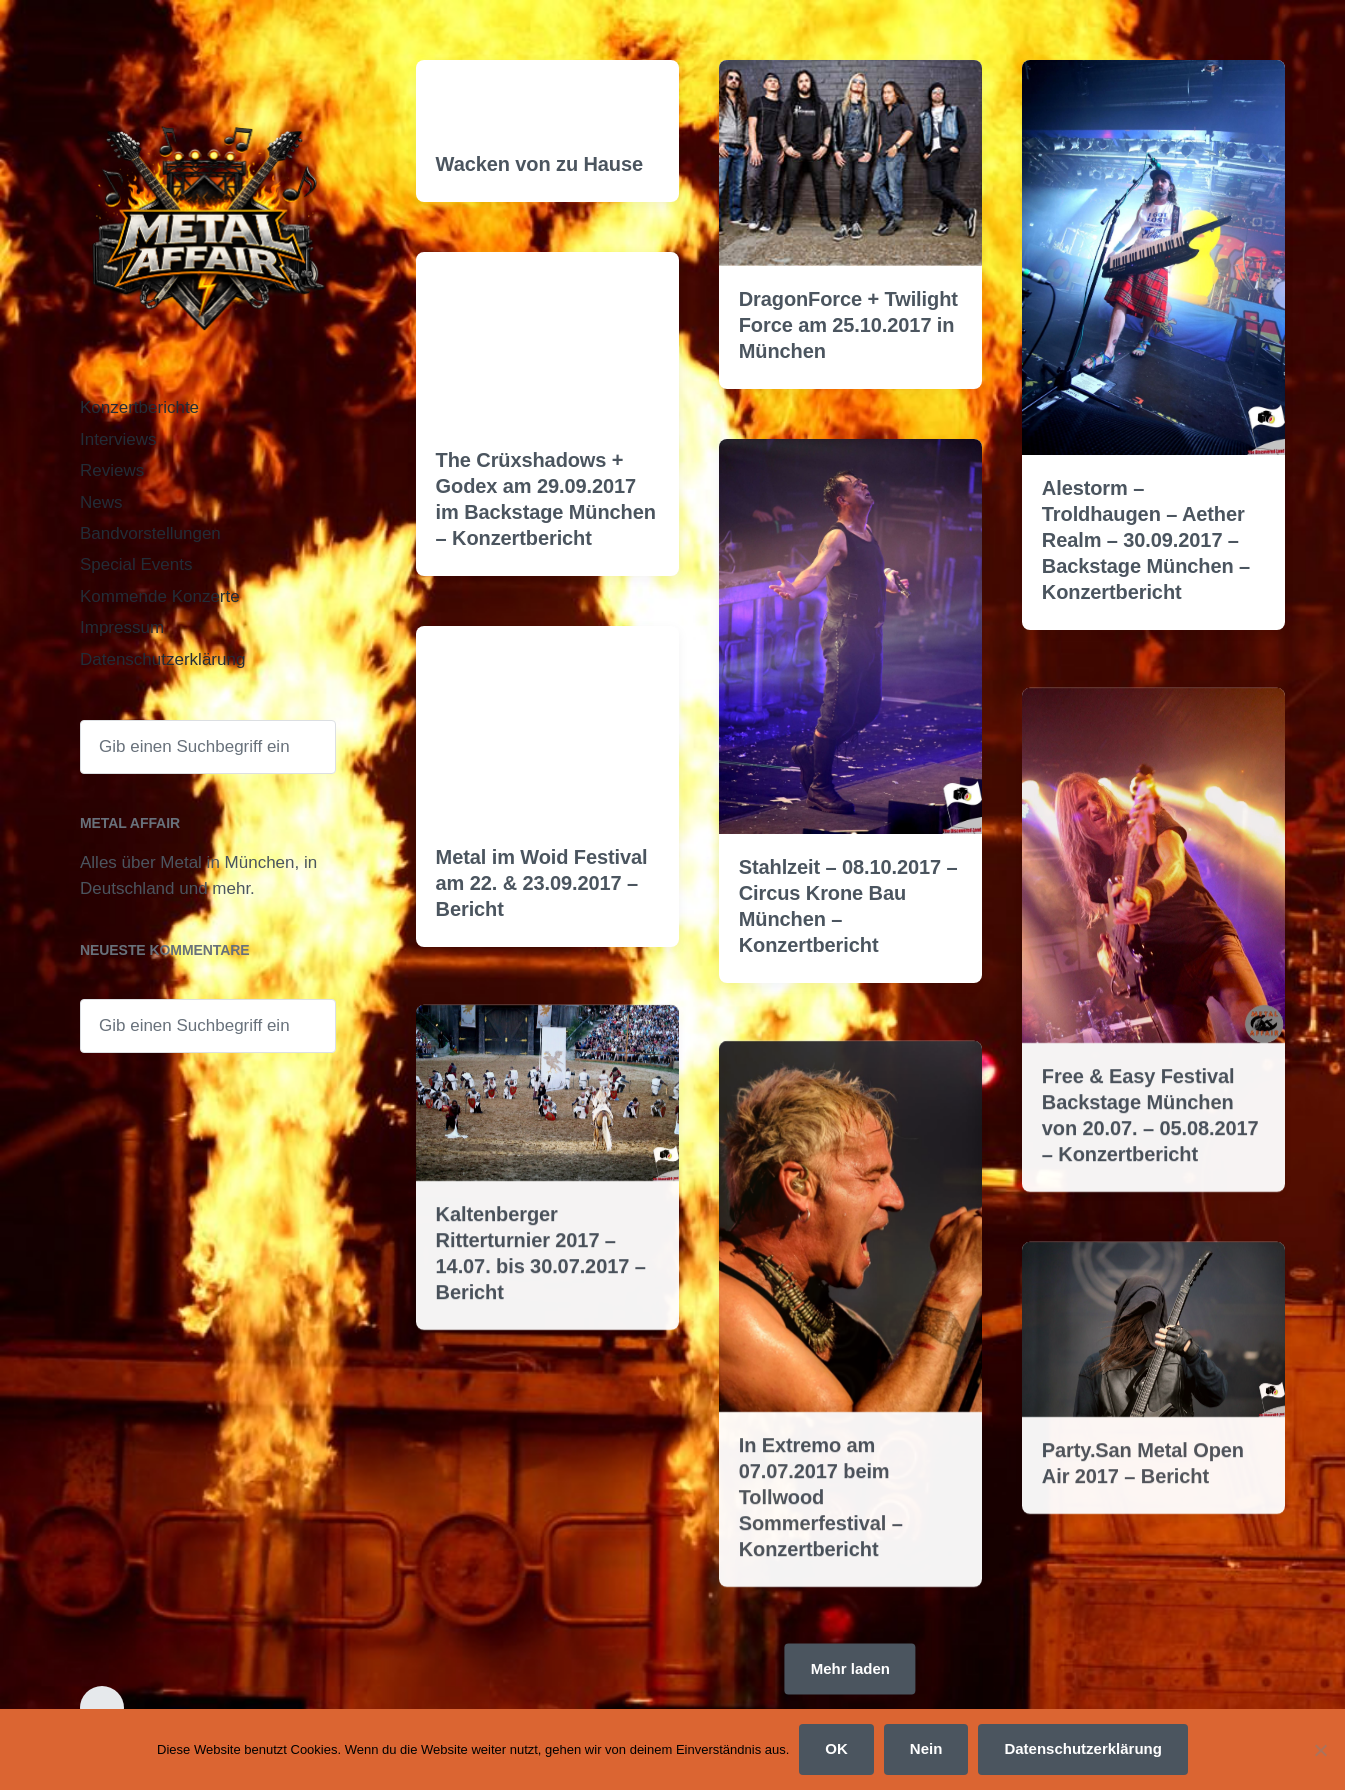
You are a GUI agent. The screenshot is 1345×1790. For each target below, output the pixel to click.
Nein (926, 1748)
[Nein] (1320, 1750)
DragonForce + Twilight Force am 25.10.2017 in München (848, 325)
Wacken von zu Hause (539, 164)
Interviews (118, 439)
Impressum (122, 627)
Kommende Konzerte (160, 596)
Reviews (112, 470)
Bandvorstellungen (150, 533)
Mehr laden (850, 1667)
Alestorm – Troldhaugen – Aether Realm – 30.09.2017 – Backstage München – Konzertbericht (1146, 540)
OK (836, 1748)
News (101, 502)
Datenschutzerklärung (162, 659)
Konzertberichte (139, 407)
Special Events (136, 564)
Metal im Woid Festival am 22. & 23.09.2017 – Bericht (542, 883)
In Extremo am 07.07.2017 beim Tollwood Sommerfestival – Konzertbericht (821, 1565)
